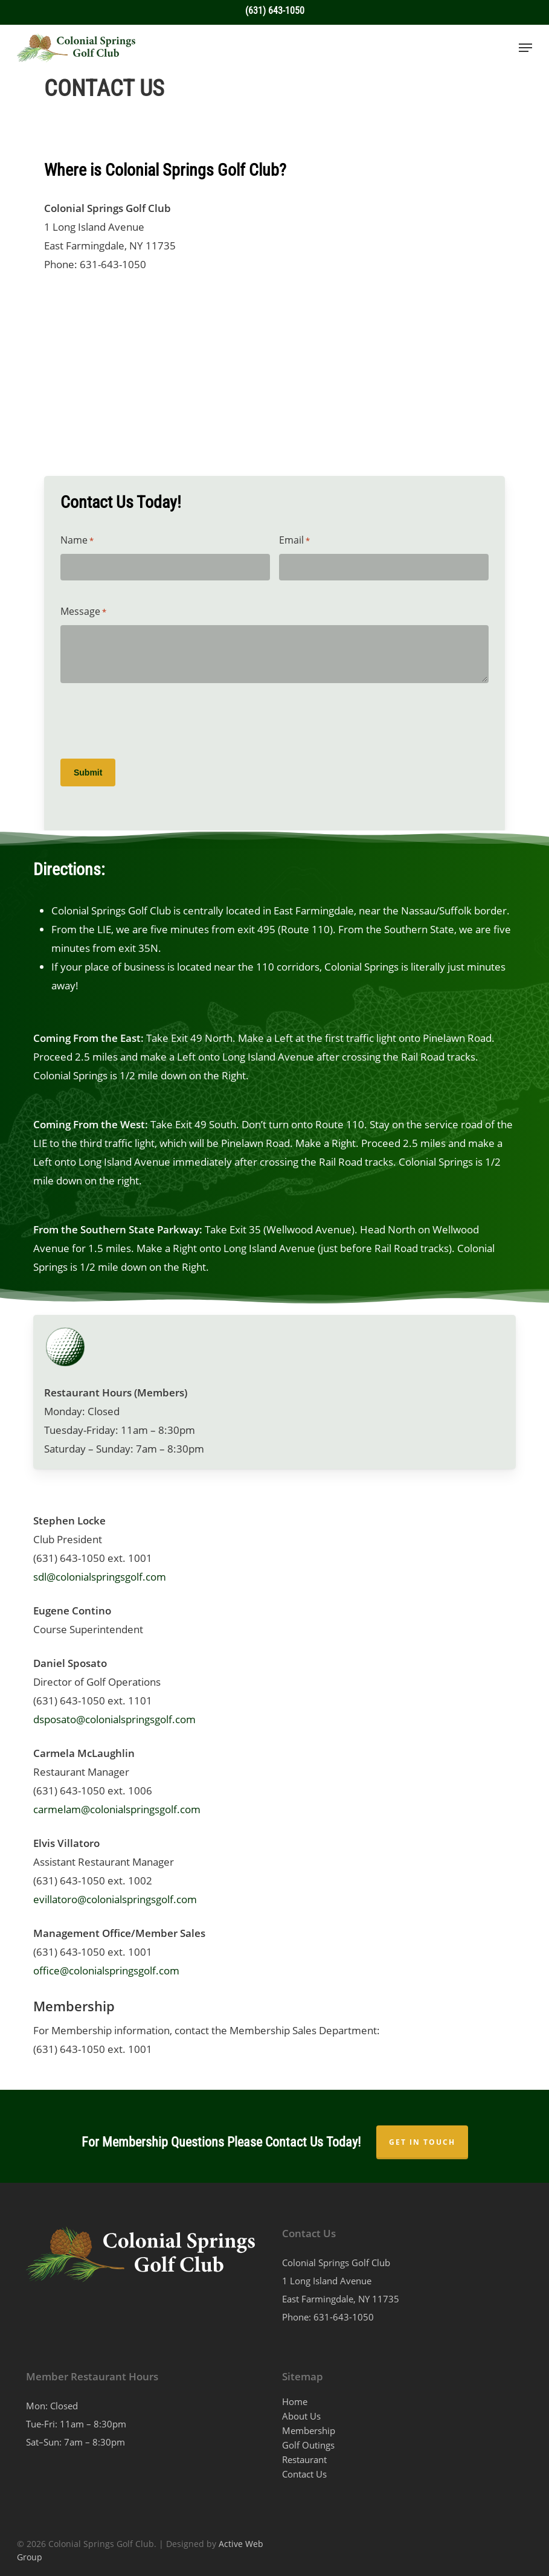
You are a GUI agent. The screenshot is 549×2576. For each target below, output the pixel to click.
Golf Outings (308, 2445)
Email (294, 541)
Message (83, 612)
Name (77, 541)
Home (294, 2401)
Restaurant (304, 2459)
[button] (525, 48)
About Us (301, 2416)
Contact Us (304, 2474)
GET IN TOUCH (422, 2142)
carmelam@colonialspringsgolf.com (117, 1809)
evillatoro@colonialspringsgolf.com (115, 1899)
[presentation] (152, 721)
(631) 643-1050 (274, 10)
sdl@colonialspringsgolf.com (99, 1577)
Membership (308, 2430)
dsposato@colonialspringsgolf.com (114, 1719)
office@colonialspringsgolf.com (106, 1970)
